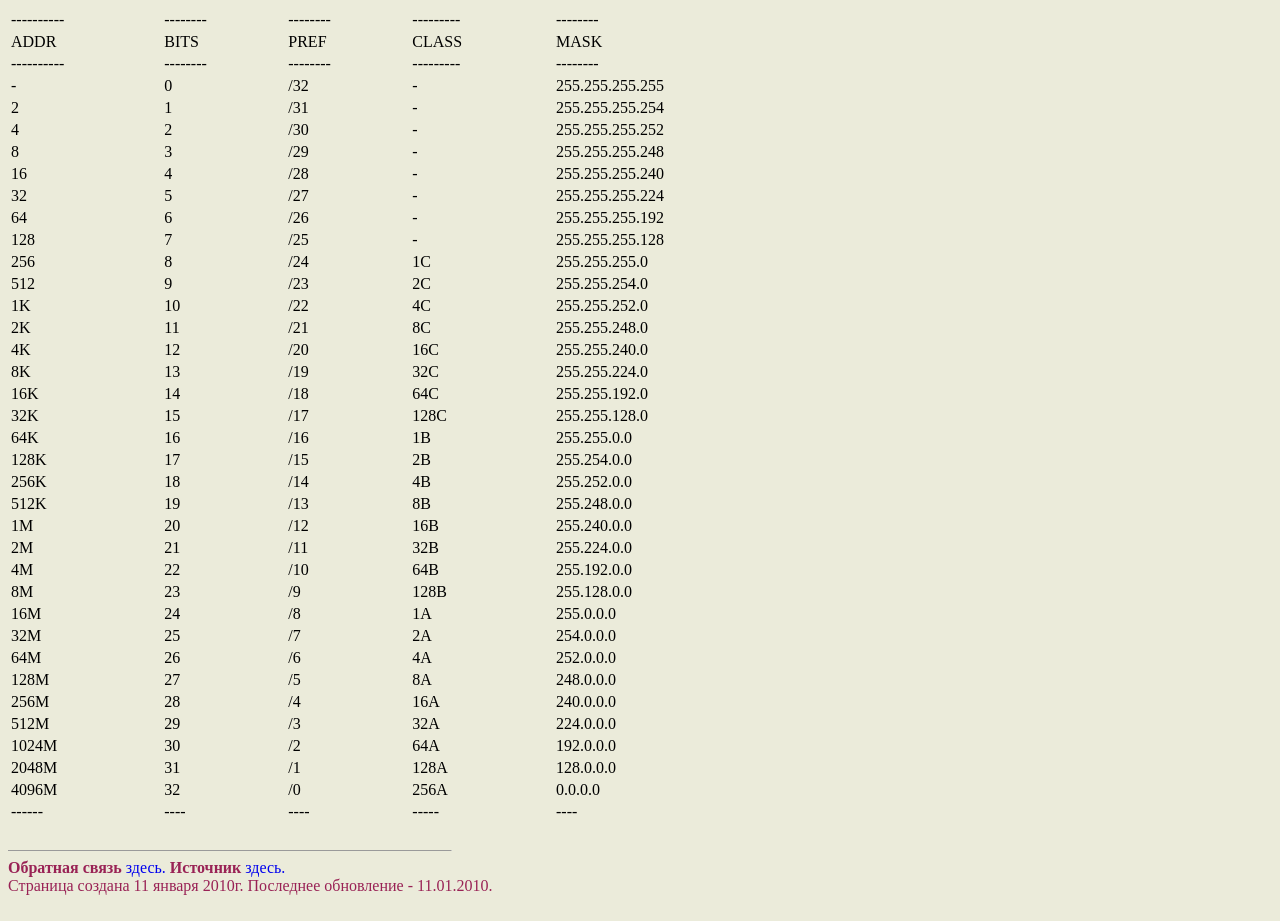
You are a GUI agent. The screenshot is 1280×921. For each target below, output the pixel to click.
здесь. (146, 867)
